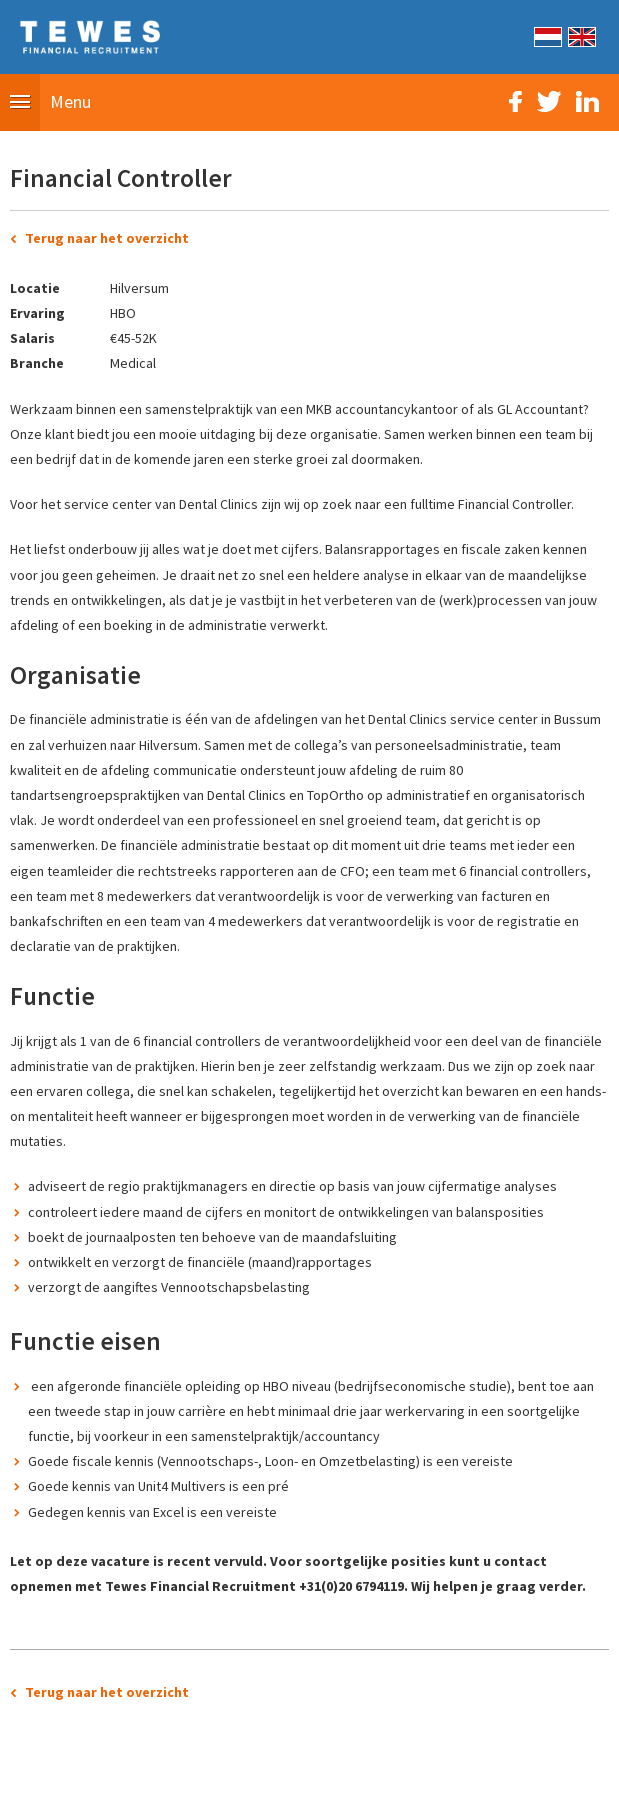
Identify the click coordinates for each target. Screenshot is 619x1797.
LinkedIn (587, 101)
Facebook (515, 101)
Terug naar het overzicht (107, 238)
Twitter (549, 101)
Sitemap (198, 1771)
